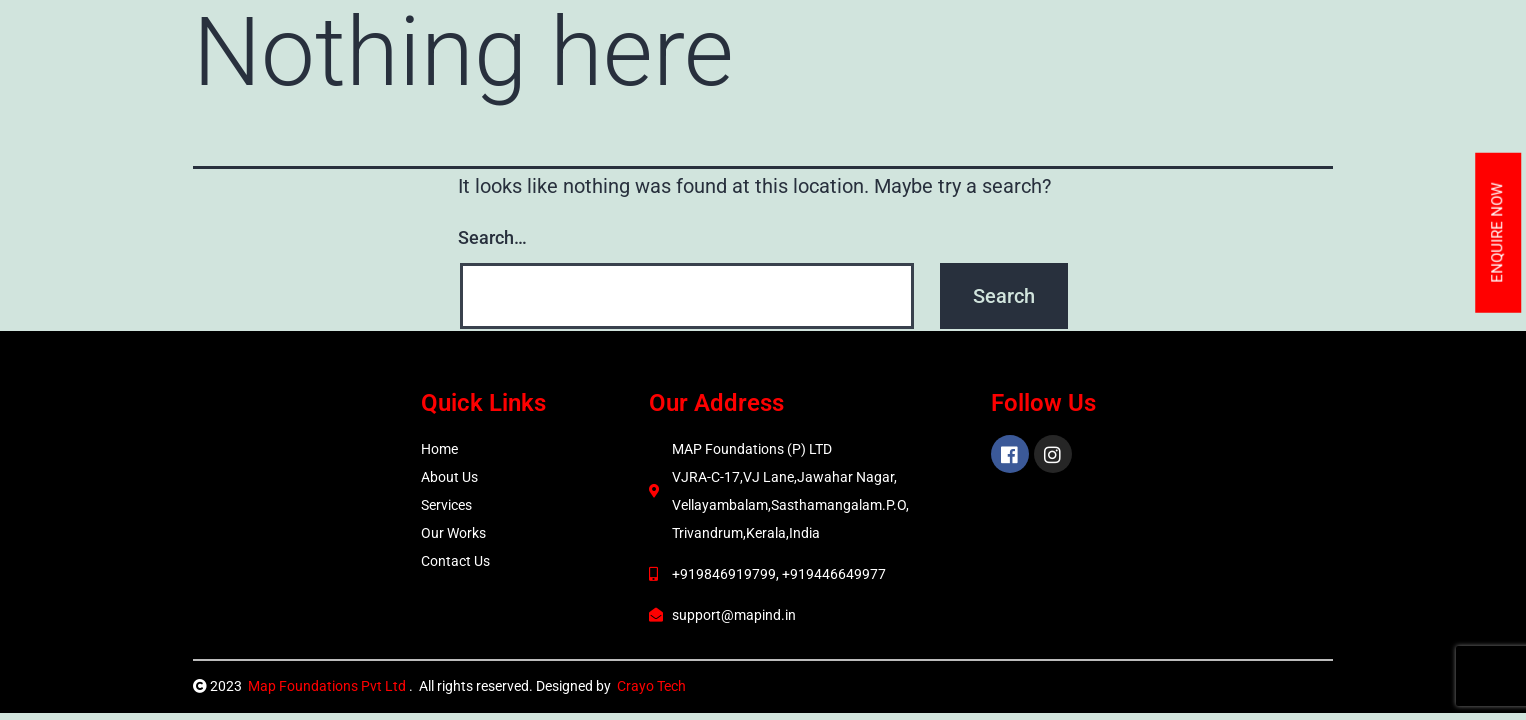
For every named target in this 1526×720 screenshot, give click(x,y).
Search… (492, 237)
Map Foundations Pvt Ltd (328, 686)
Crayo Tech (651, 686)
